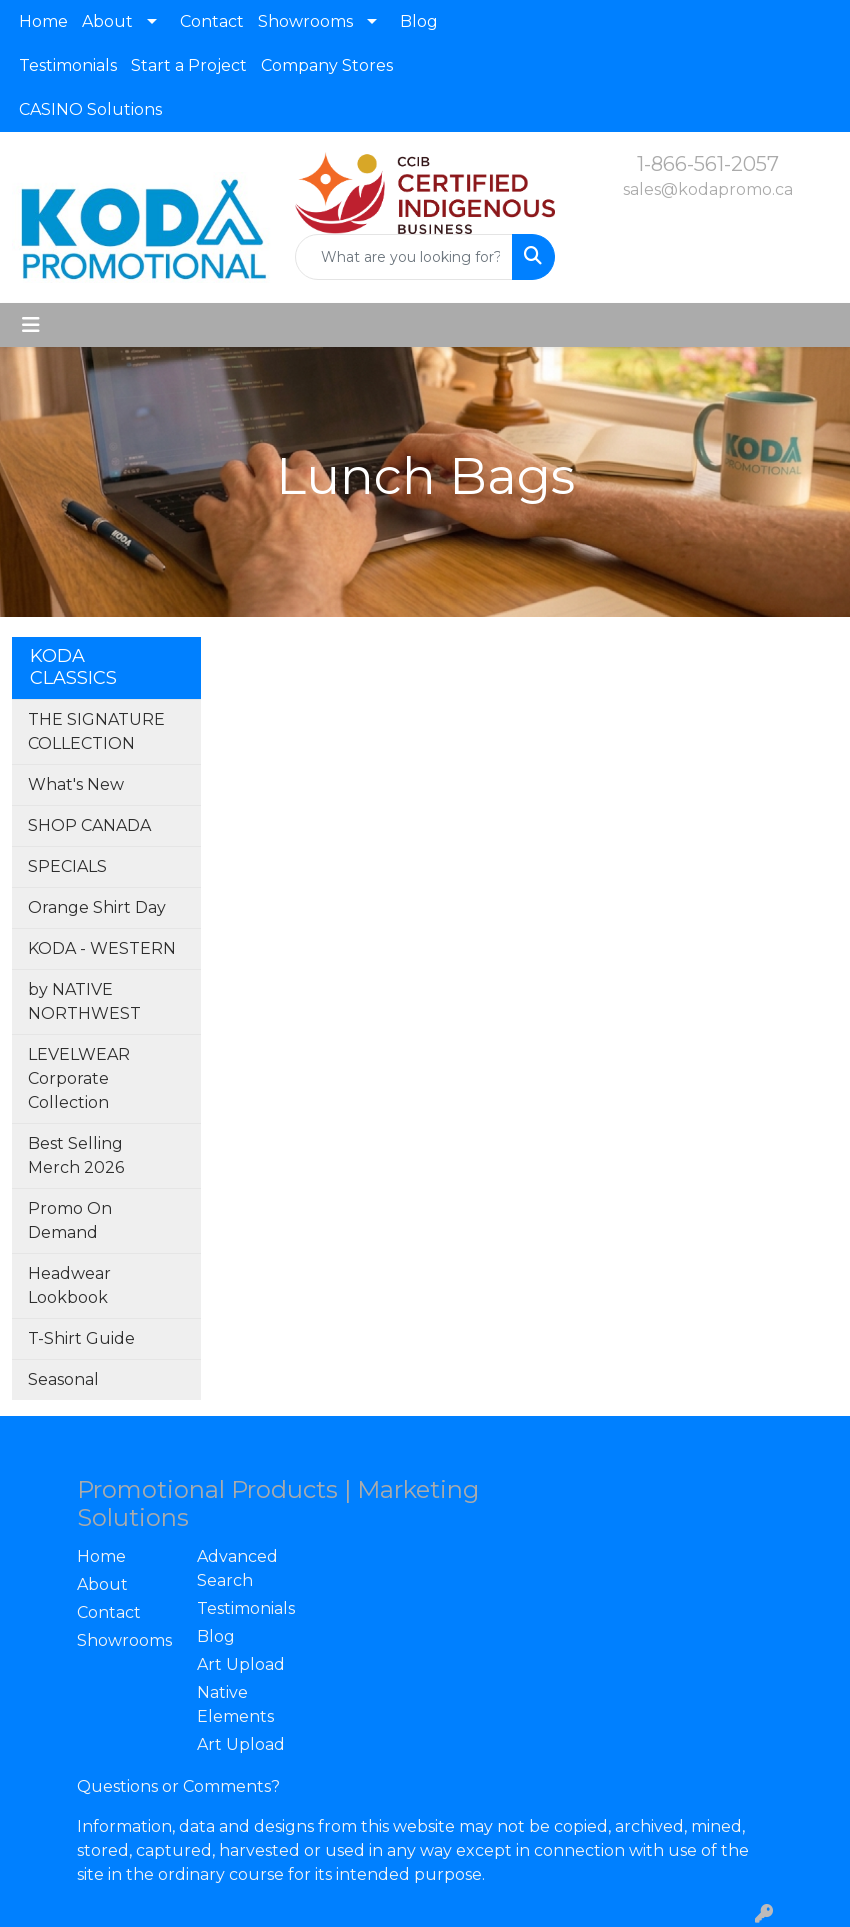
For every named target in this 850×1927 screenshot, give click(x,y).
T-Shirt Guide (81, 1338)
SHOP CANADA (89, 825)
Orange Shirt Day (97, 907)
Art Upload (241, 1664)
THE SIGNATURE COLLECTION (96, 731)
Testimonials (68, 65)
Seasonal (63, 1379)
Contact (212, 21)
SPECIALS (67, 866)
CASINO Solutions (90, 109)
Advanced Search (237, 1568)
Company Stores (327, 65)
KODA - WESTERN (102, 948)
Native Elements (235, 1704)
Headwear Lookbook (69, 1285)
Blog (419, 21)
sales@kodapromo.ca (708, 189)
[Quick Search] (403, 257)
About (107, 21)
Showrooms (305, 21)
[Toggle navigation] (31, 325)
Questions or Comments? (178, 1786)
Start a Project (189, 65)
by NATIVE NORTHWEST (84, 1001)
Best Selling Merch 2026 (76, 1155)
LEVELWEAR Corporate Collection (79, 1078)
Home (43, 21)
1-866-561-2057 (708, 164)
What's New (76, 784)
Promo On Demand (70, 1220)
